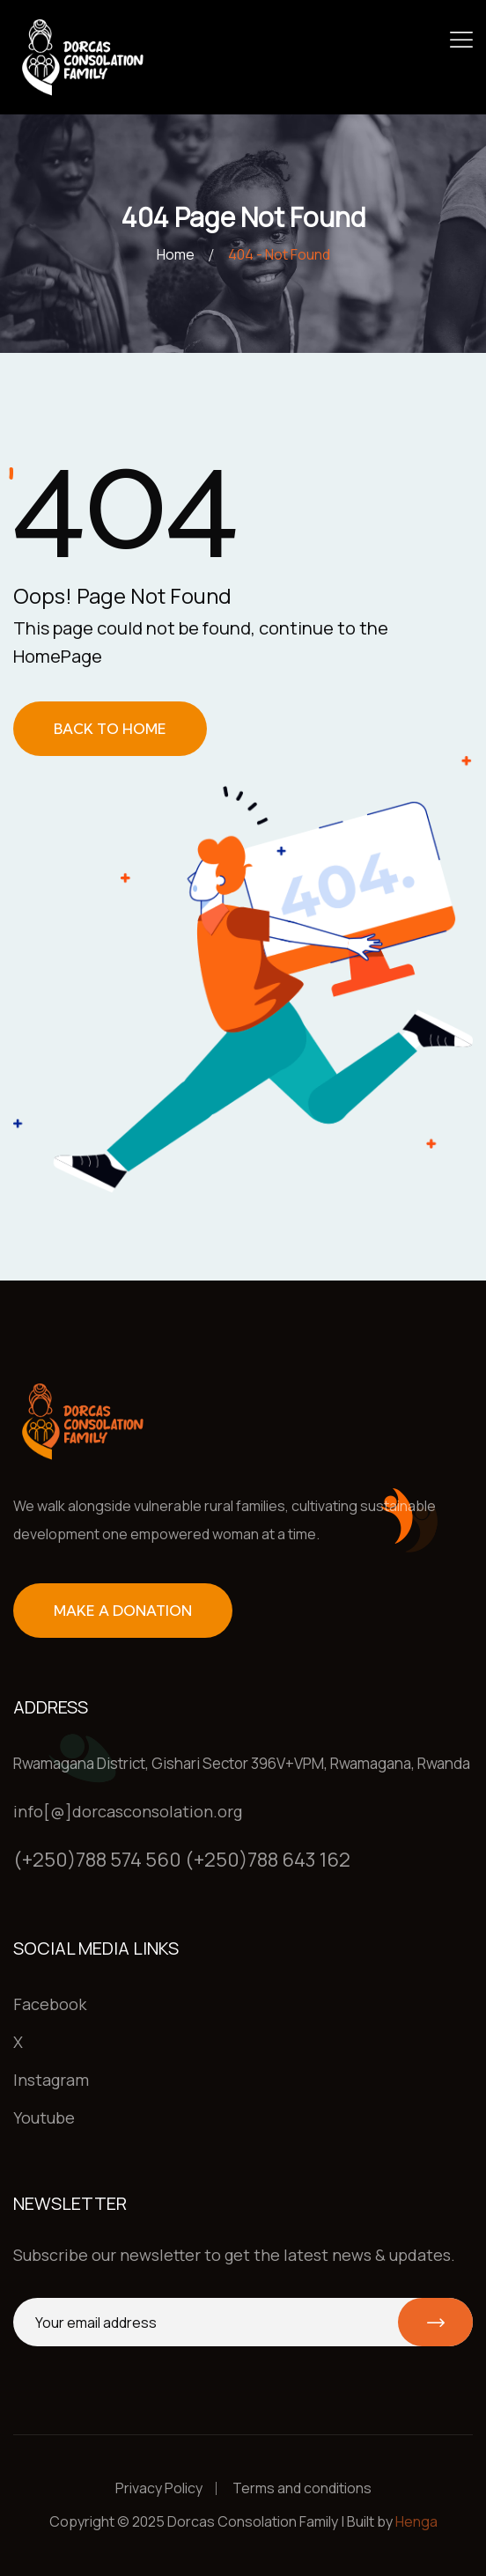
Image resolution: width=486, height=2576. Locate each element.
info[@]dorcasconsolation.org (127, 1811)
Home (176, 254)
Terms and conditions (302, 2488)
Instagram (51, 2079)
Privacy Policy (158, 2488)
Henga (416, 2521)
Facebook (49, 2004)
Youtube (44, 2117)
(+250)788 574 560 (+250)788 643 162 (181, 1859)
